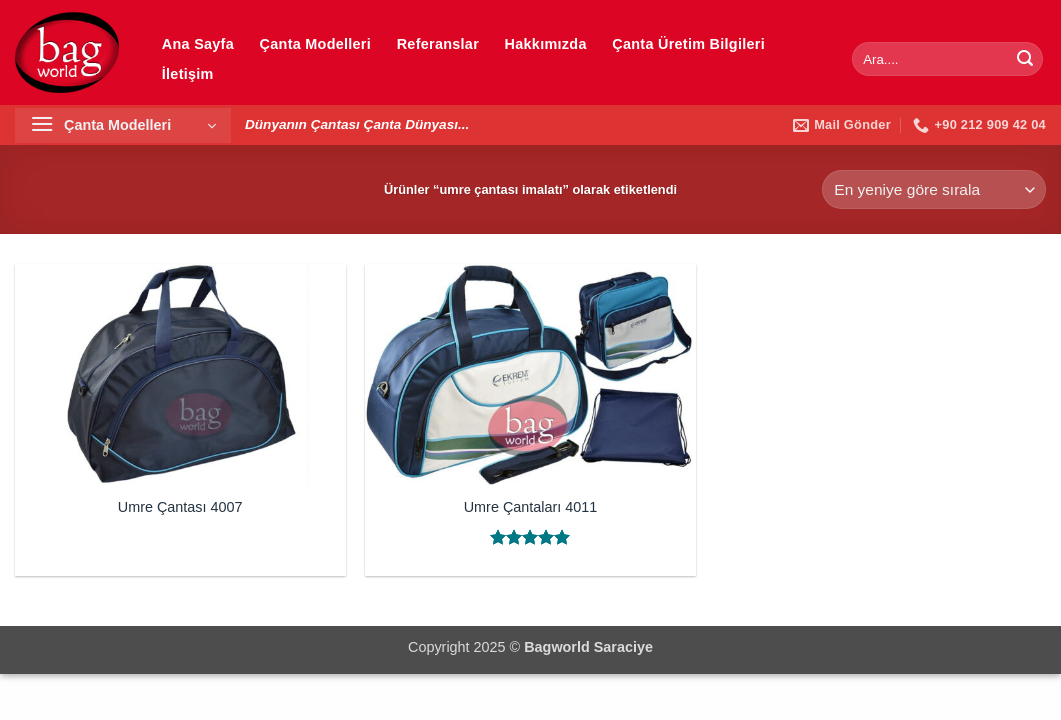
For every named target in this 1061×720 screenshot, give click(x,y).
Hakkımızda (546, 44)
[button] (123, 125)
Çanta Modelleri (315, 44)
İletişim (188, 74)
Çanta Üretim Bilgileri (688, 44)
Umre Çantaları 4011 (531, 507)
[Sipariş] (934, 189)
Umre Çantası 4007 (180, 507)
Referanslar (438, 44)
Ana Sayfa (198, 44)
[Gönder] (1025, 59)
